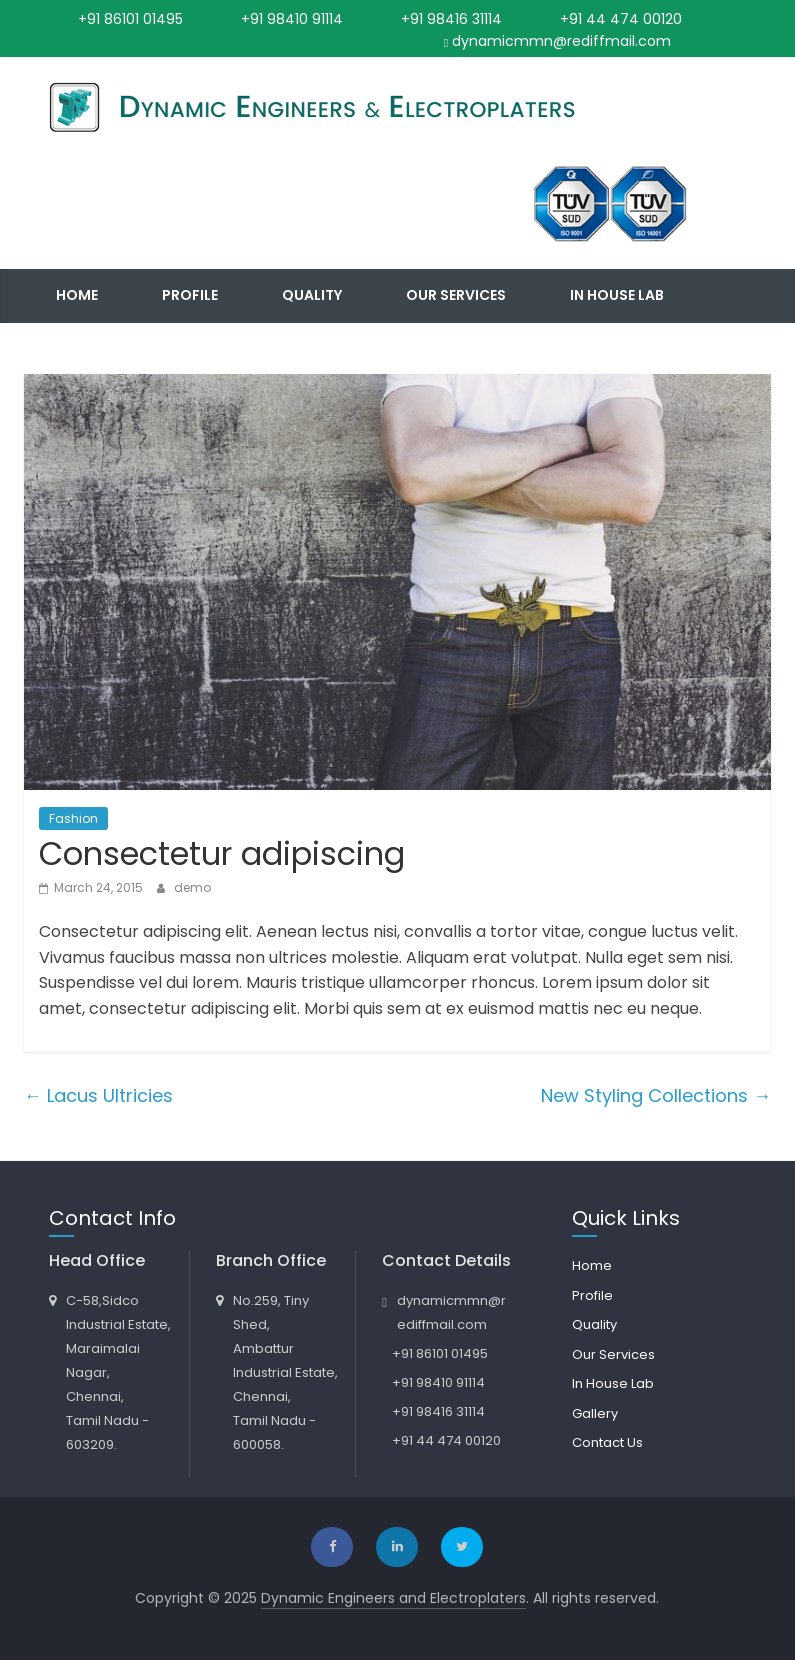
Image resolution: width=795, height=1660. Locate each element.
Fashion (73, 818)
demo (192, 887)
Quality (312, 295)
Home (77, 295)
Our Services (456, 295)
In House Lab (617, 295)
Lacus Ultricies (98, 1095)
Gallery (86, 348)
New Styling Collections (656, 1095)
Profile (190, 295)
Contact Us (227, 348)
